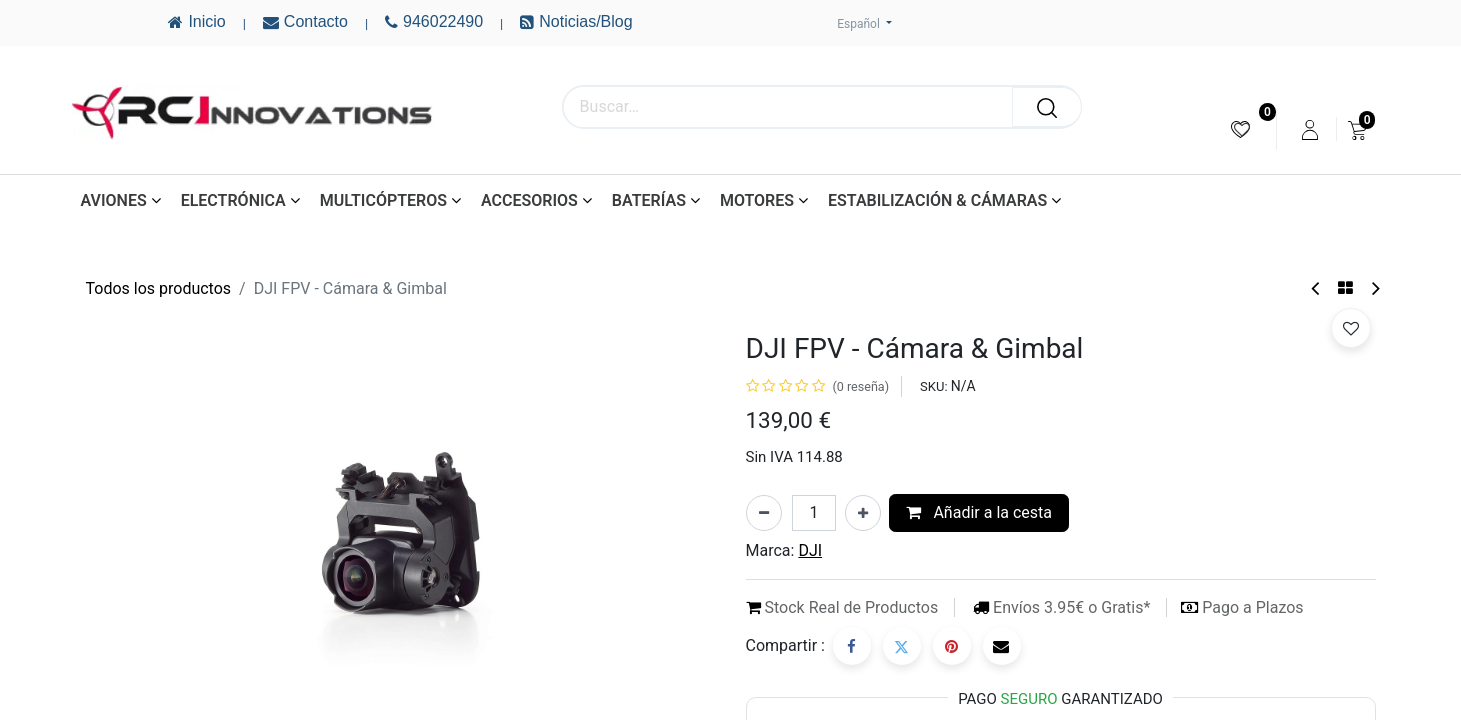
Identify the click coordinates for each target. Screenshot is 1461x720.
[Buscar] (1047, 107)
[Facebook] (852, 646)
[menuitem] (1240, 129)
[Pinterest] (952, 646)
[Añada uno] (863, 513)
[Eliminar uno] (764, 513)
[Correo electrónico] (1002, 646)
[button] (1351, 328)
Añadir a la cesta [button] (979, 512)
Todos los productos (159, 288)
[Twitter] (902, 646)
